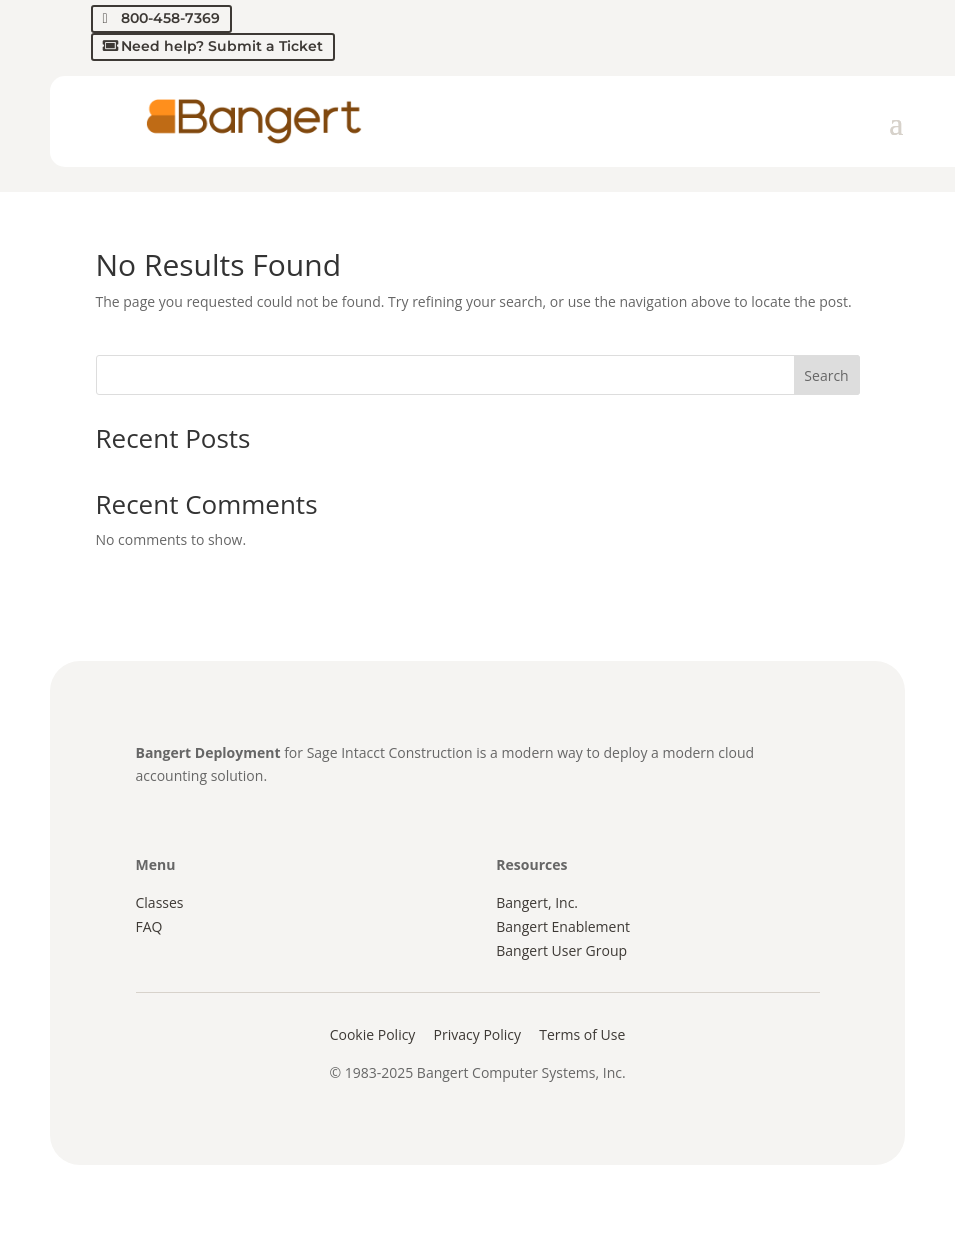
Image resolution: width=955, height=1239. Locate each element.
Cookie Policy (373, 1034)
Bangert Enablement (563, 926)
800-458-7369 (170, 18)
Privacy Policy (477, 1034)
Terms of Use (582, 1034)
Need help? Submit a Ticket (222, 46)
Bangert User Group (561, 950)
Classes (160, 902)
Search (826, 375)
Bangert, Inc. (537, 902)
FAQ (149, 926)
